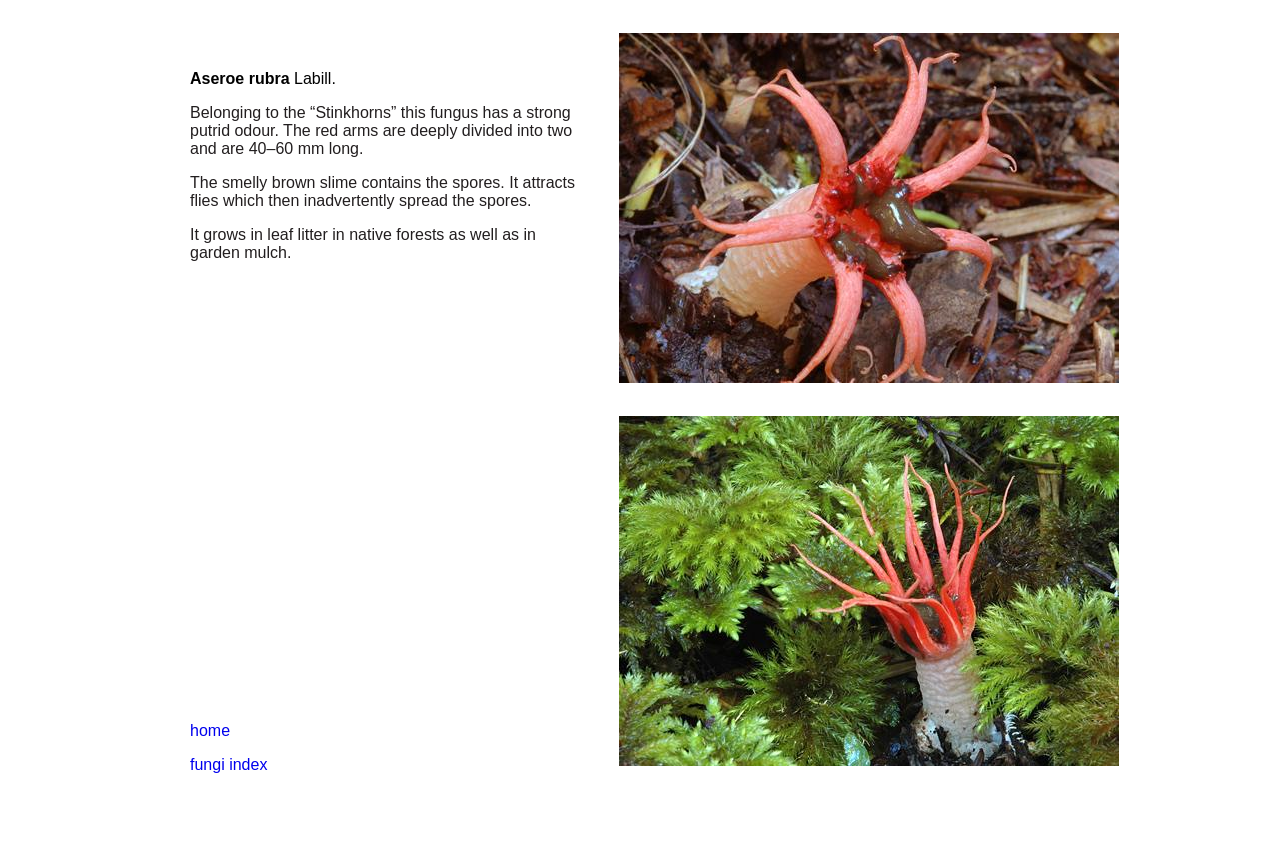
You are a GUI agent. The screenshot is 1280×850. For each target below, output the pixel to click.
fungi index (228, 764)
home (210, 730)
